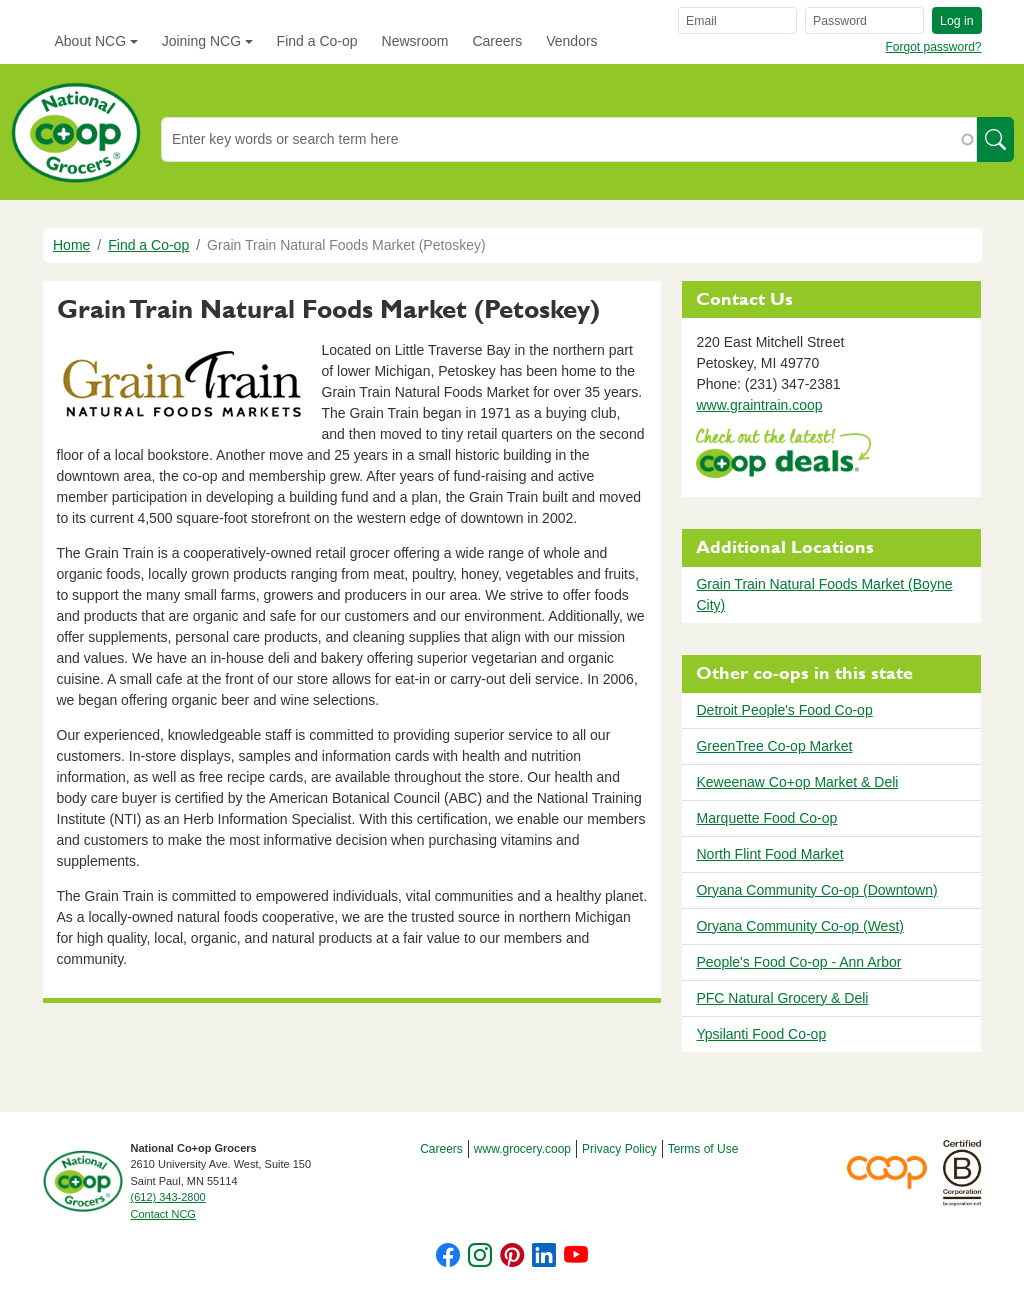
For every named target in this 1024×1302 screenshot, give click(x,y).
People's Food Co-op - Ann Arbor (798, 962)
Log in (956, 21)
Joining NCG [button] (201, 41)
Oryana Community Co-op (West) (799, 926)
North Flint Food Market (769, 854)
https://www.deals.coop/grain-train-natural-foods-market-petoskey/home (783, 455)
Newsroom (415, 41)
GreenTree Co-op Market (774, 746)
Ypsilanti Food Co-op (761, 1034)
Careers (497, 41)
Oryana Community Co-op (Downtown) (816, 890)
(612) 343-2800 (168, 1197)
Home (71, 245)
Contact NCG (163, 1214)
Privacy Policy (619, 1149)
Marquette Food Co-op (766, 818)
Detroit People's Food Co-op (784, 710)
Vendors (571, 41)
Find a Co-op (317, 41)
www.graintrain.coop (759, 405)
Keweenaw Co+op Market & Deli (797, 782)
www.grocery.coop (522, 1149)
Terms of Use (703, 1149)
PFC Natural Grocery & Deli (782, 998)
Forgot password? (933, 47)
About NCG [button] (91, 41)
